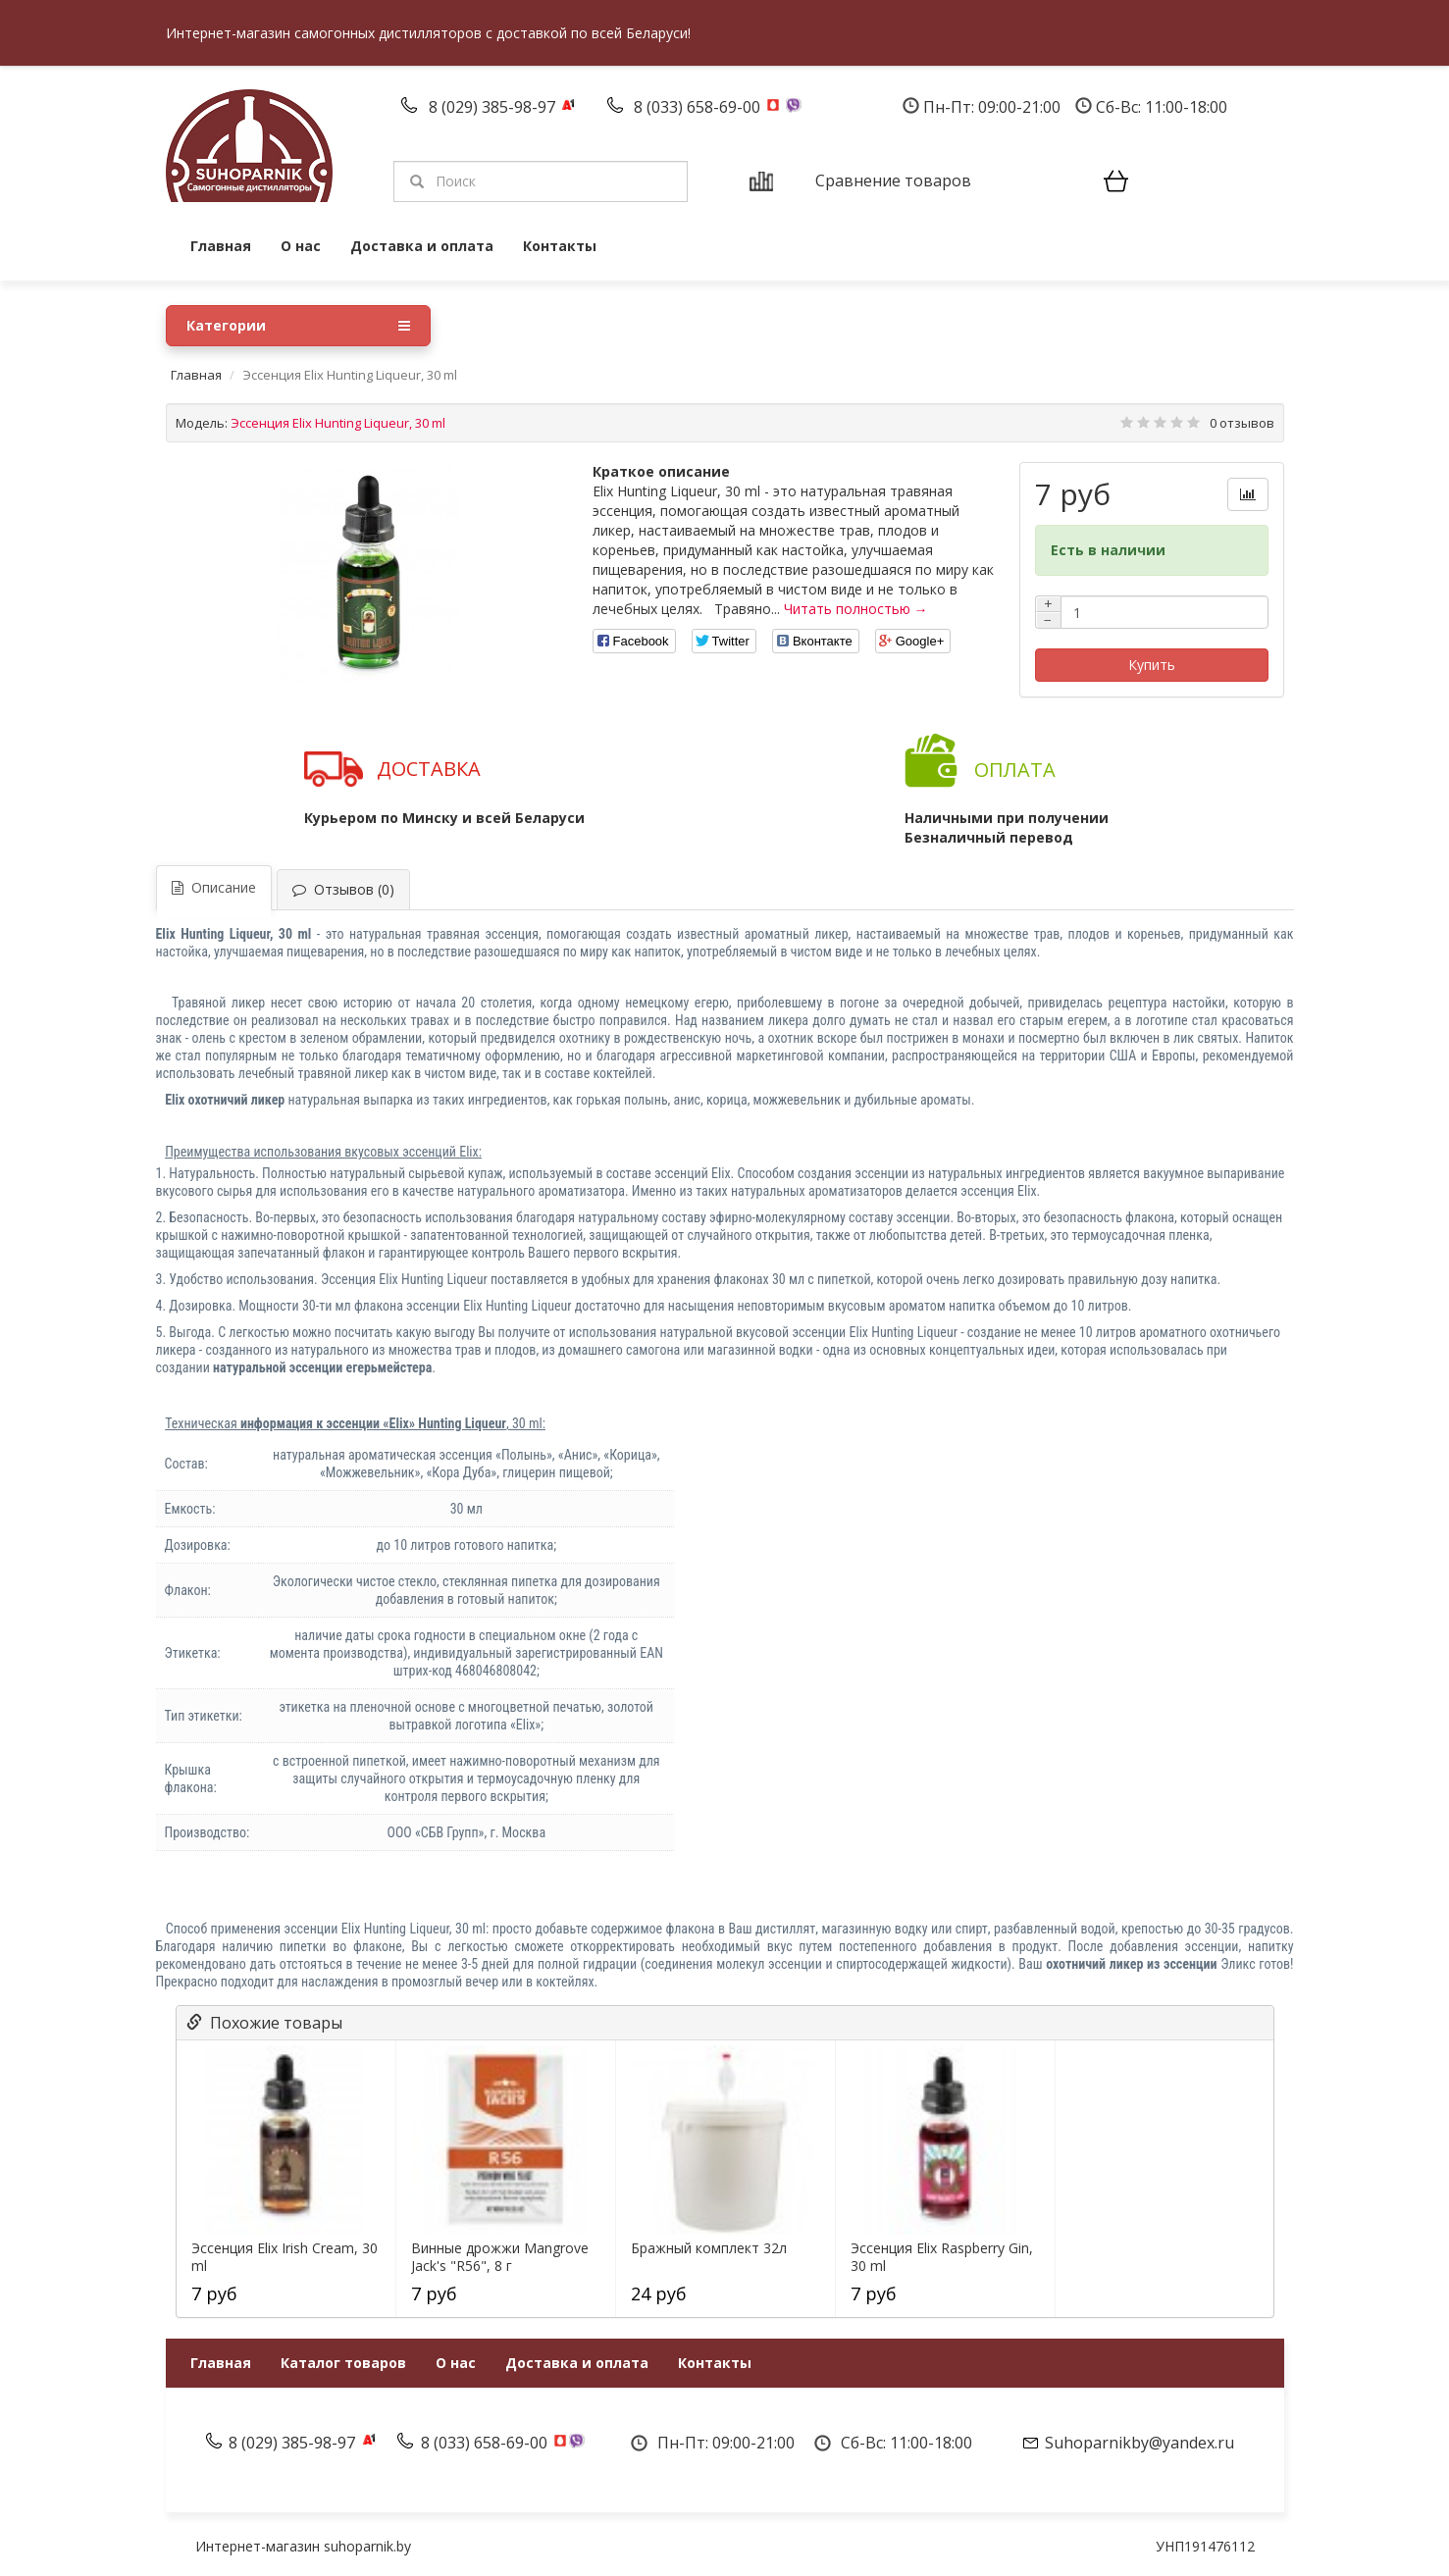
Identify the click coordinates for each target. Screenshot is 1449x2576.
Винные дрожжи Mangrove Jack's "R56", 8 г (500, 2257)
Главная (220, 245)
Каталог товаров (343, 2362)
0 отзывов (1242, 423)
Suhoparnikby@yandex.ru (1139, 2442)
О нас (301, 245)
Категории (298, 325)
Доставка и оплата (421, 245)
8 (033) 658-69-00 (699, 107)
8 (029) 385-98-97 (494, 107)
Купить (1151, 664)
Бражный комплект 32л (709, 2248)
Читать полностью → (856, 608)
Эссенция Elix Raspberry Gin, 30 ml (942, 2257)
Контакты (559, 245)
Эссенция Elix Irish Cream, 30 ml (284, 2257)
